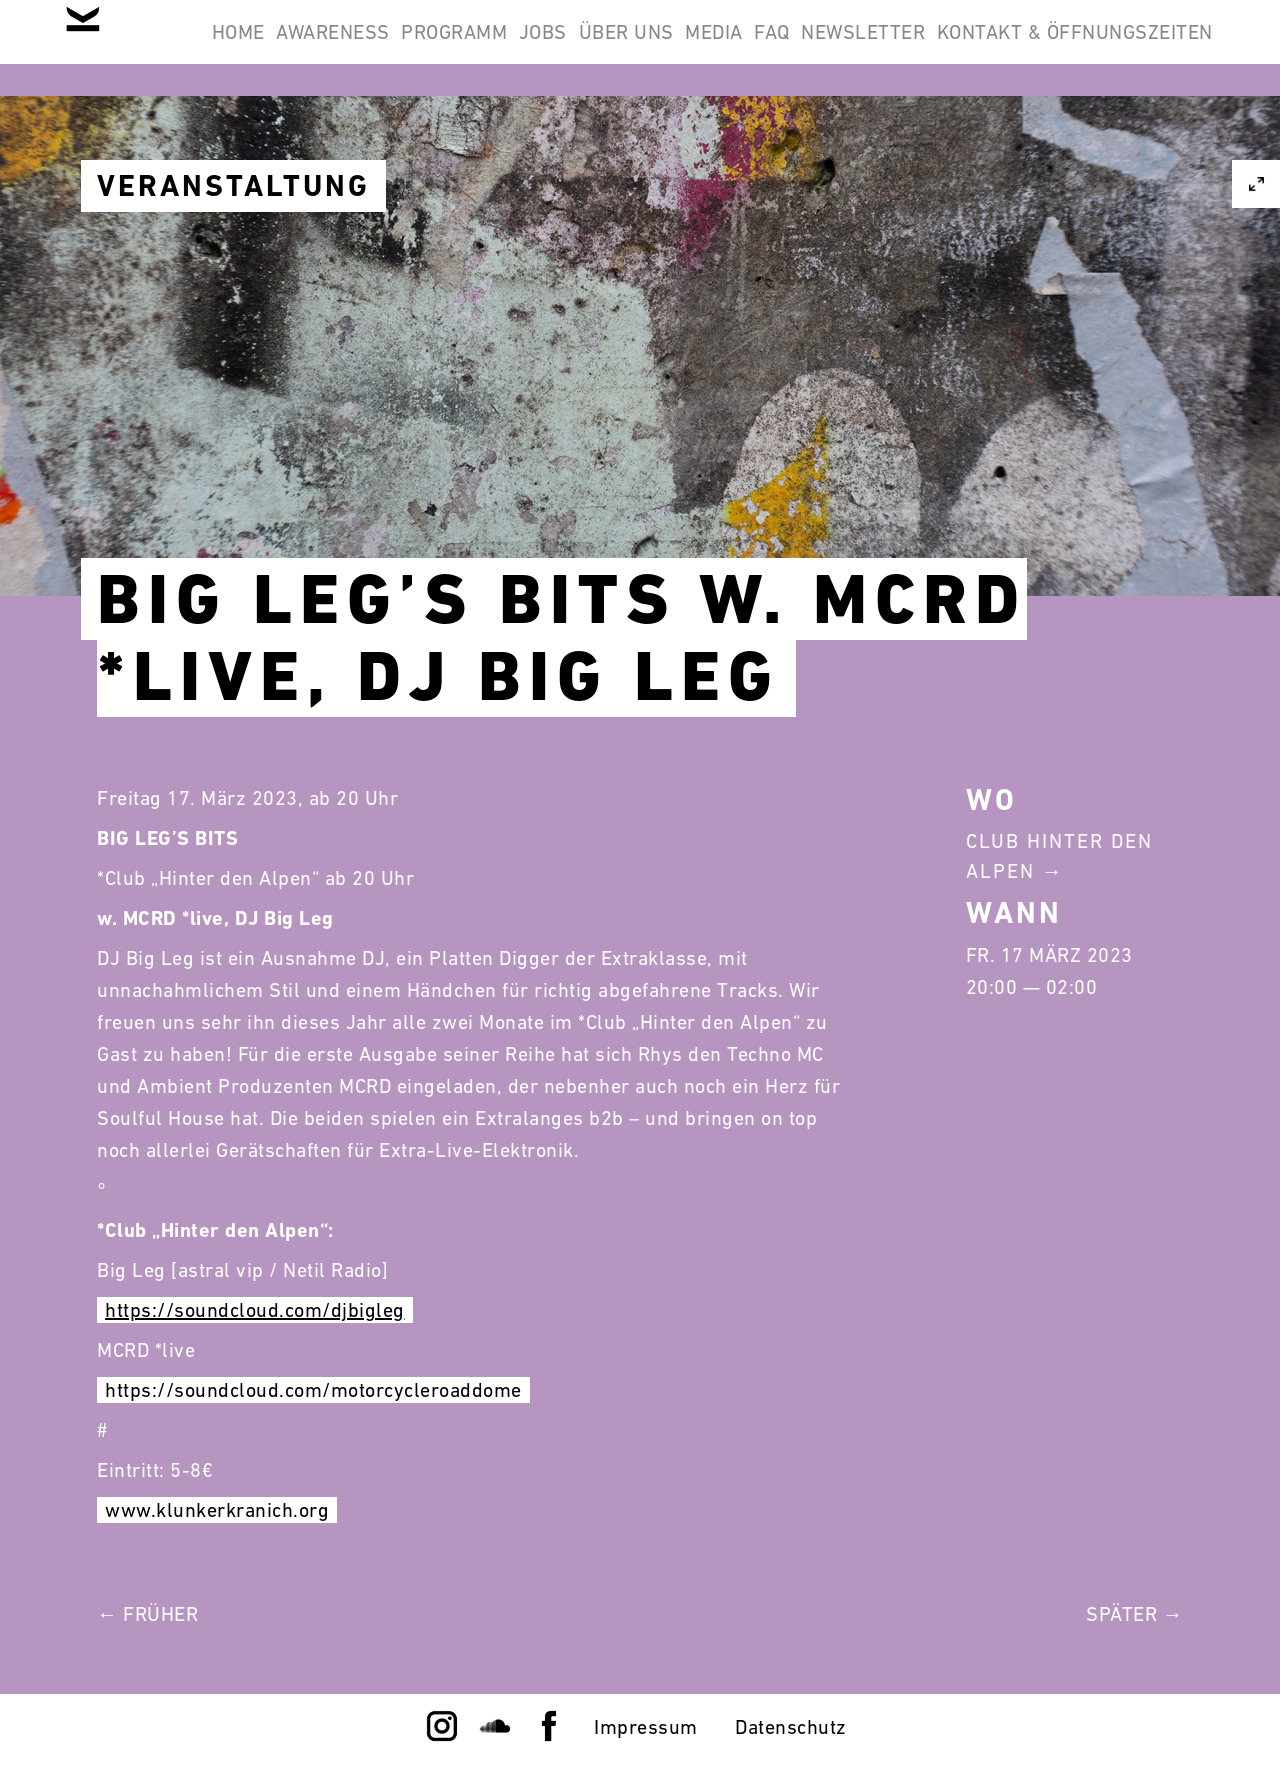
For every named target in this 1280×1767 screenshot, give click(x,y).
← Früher (147, 1614)
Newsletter (1138, 48)
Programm (600, 48)
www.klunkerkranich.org (217, 1510)
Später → (1134, 1614)
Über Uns (823, 48)
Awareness (453, 48)
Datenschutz (791, 1727)
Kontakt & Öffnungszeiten (1062, 144)
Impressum (646, 1727)
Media (937, 48)
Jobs (714, 48)
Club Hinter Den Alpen (1059, 856)
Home (331, 48)
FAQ (1021, 48)
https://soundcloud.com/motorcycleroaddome (313, 1390)
